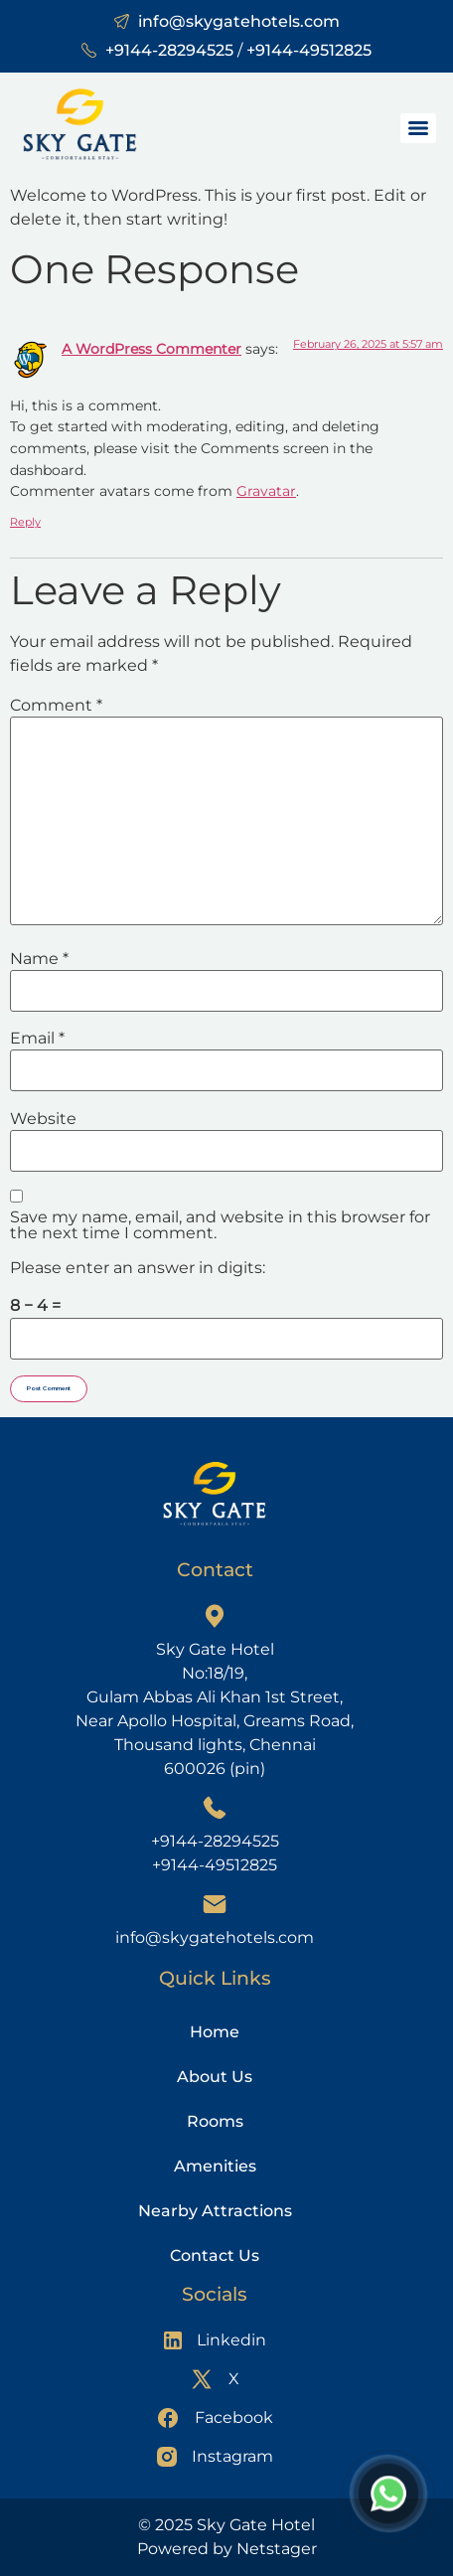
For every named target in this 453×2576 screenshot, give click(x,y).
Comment (56, 706)
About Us (214, 2076)
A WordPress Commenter (151, 349)
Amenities (215, 2166)
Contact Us (214, 2255)
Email (37, 1038)
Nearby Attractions (215, 2210)
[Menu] (418, 128)
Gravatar (266, 491)
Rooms (215, 2121)
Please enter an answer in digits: (137, 1268)
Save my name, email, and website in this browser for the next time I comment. (220, 1225)
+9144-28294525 (169, 50)
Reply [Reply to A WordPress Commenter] (25, 522)
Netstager (276, 2548)
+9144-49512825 (309, 50)
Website (43, 1119)
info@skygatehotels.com (239, 21)
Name (39, 959)
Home (214, 2031)
